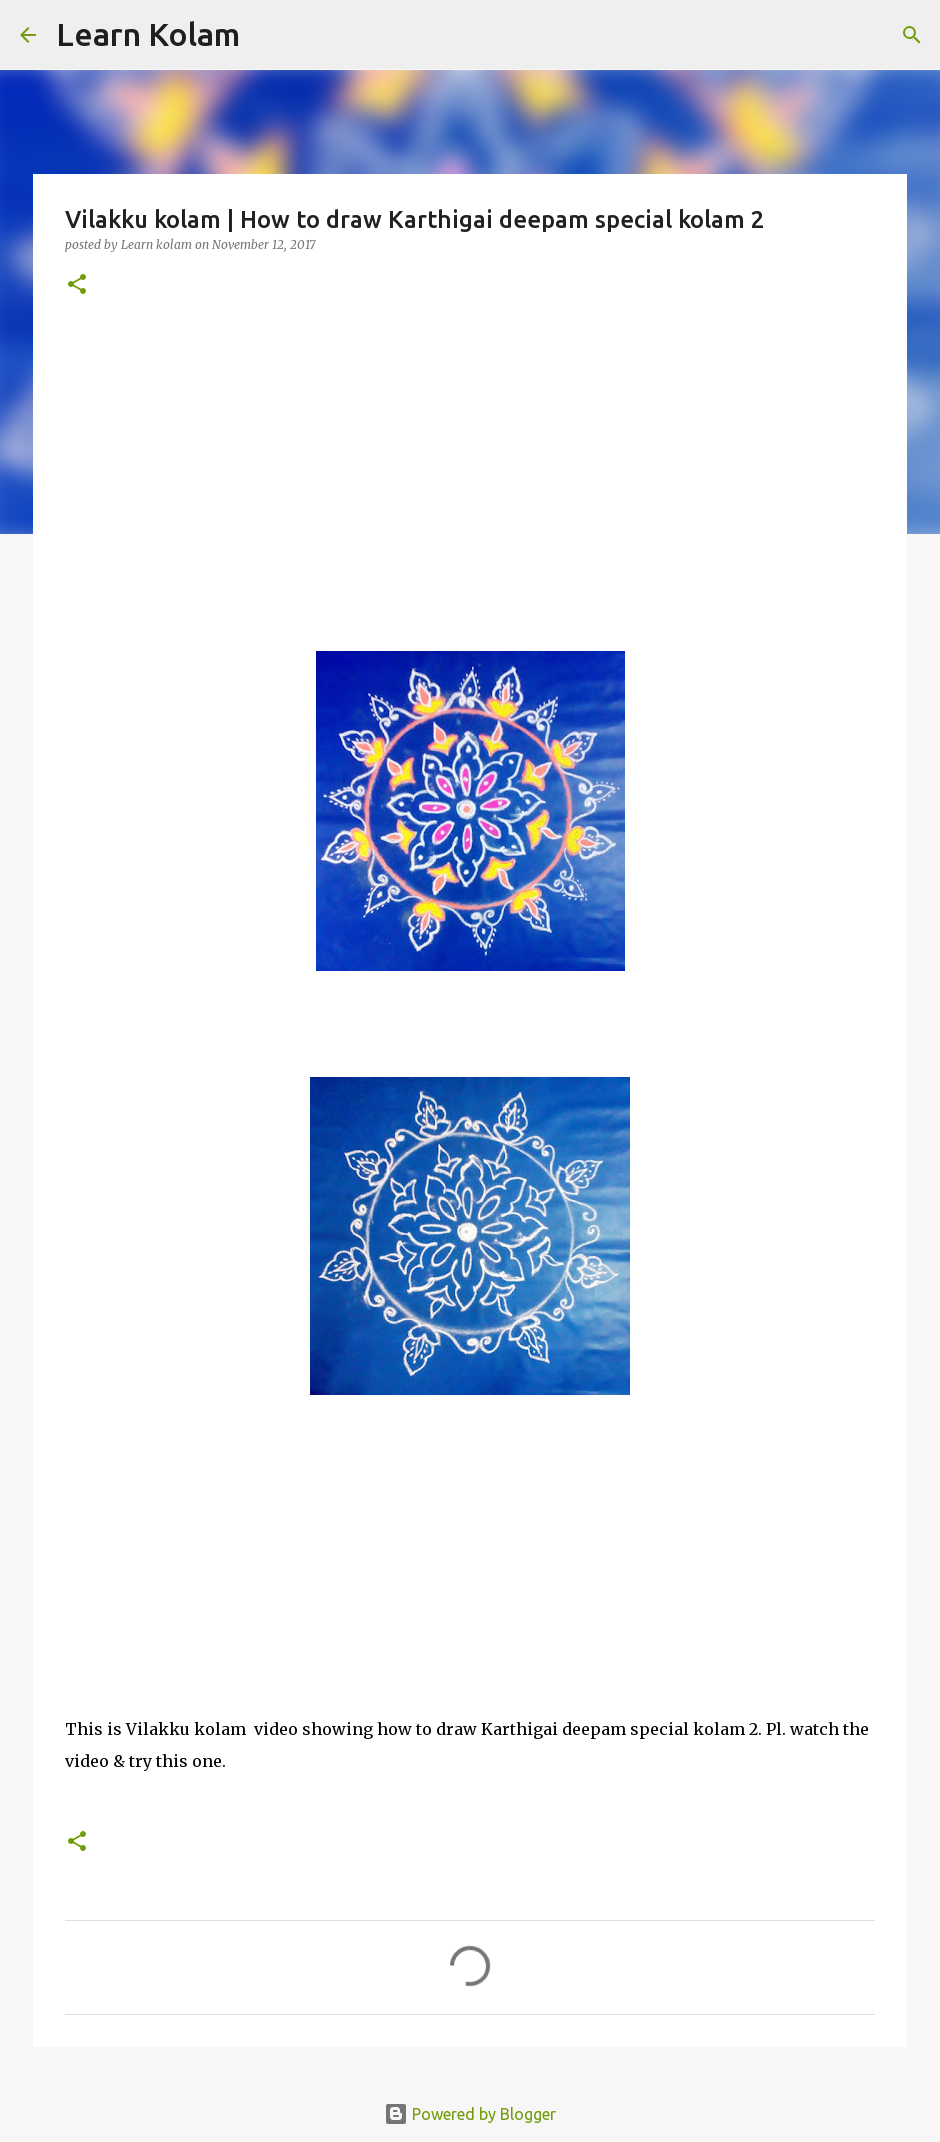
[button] (77, 285)
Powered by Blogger (470, 2114)
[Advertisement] (470, 471)
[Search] (268, 35)
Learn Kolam (148, 34)
